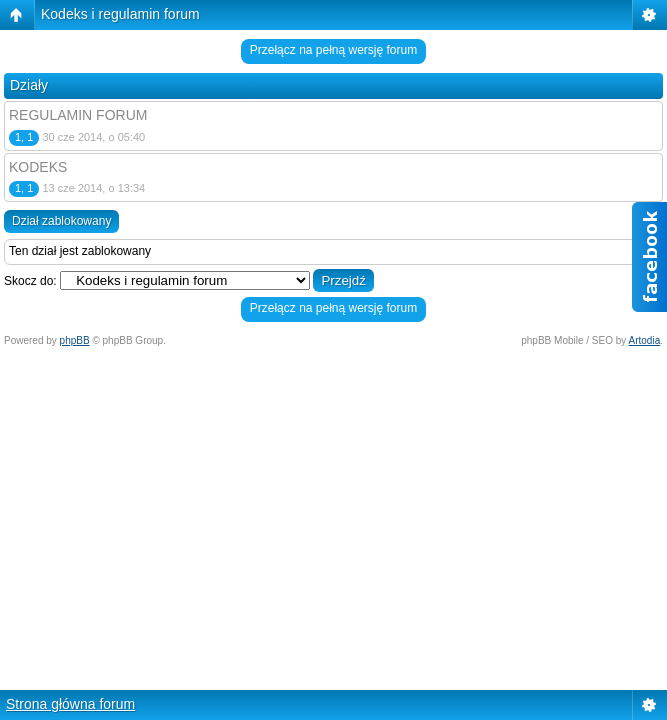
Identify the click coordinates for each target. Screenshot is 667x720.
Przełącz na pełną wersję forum (333, 50)
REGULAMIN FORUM (78, 115)
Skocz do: (30, 281)
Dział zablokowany (61, 221)
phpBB (75, 340)
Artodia (645, 340)
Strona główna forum (70, 704)
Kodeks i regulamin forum (120, 14)
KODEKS (38, 167)
